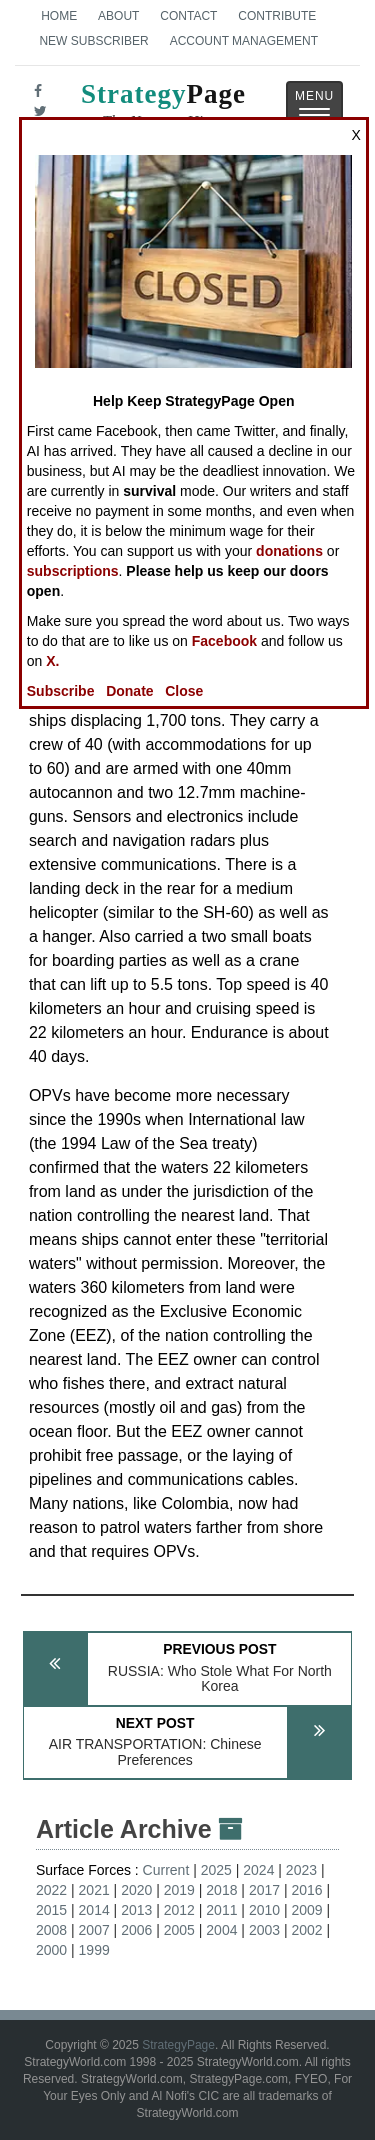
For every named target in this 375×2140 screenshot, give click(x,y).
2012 (179, 1910)
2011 (221, 1910)
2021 (94, 1890)
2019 (179, 1890)
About (118, 16)
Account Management (244, 41)
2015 (51, 1910)
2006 (136, 1930)
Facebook (224, 641)
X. (52, 661)
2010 (264, 1910)
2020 (136, 1890)
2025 (216, 1870)
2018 (221, 1890)
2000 (51, 1950)
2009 (306, 1910)
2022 (51, 1890)
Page (163, 108)
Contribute (277, 16)
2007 (94, 1930)
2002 (306, 1930)
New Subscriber (93, 41)
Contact (188, 16)
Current (166, 1870)
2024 (258, 1870)
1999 (94, 1950)
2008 (51, 1930)
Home (59, 16)
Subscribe (61, 691)
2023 (301, 1870)
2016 (306, 1890)
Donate (129, 691)
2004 (221, 1930)
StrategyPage (178, 2045)
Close (184, 691)
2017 (264, 1890)
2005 (179, 1930)
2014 (94, 1910)
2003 (264, 1930)
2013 (136, 1910)
